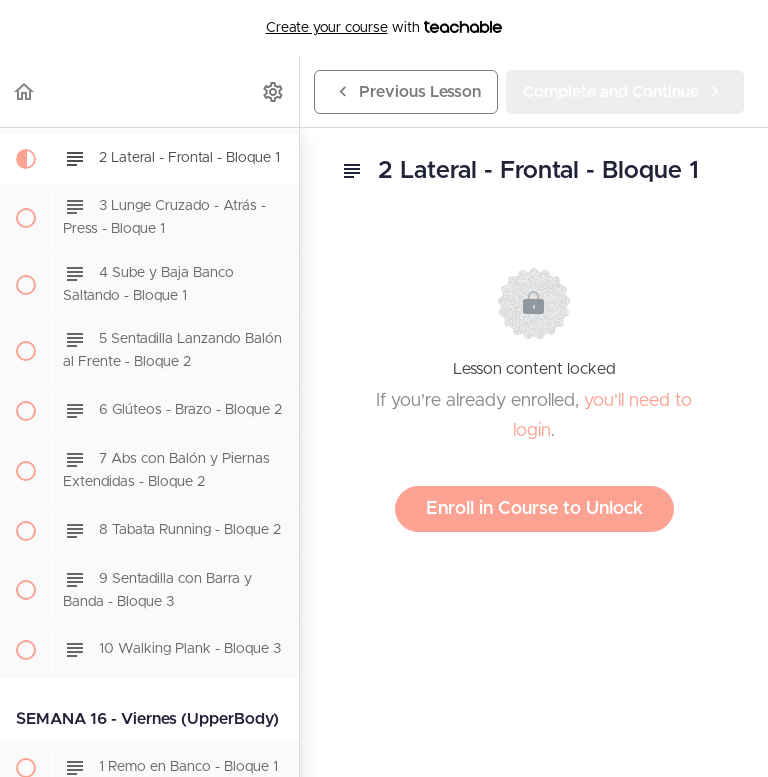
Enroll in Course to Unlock (534, 509)
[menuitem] (274, 91)
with (384, 28)
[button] (25, 91)
